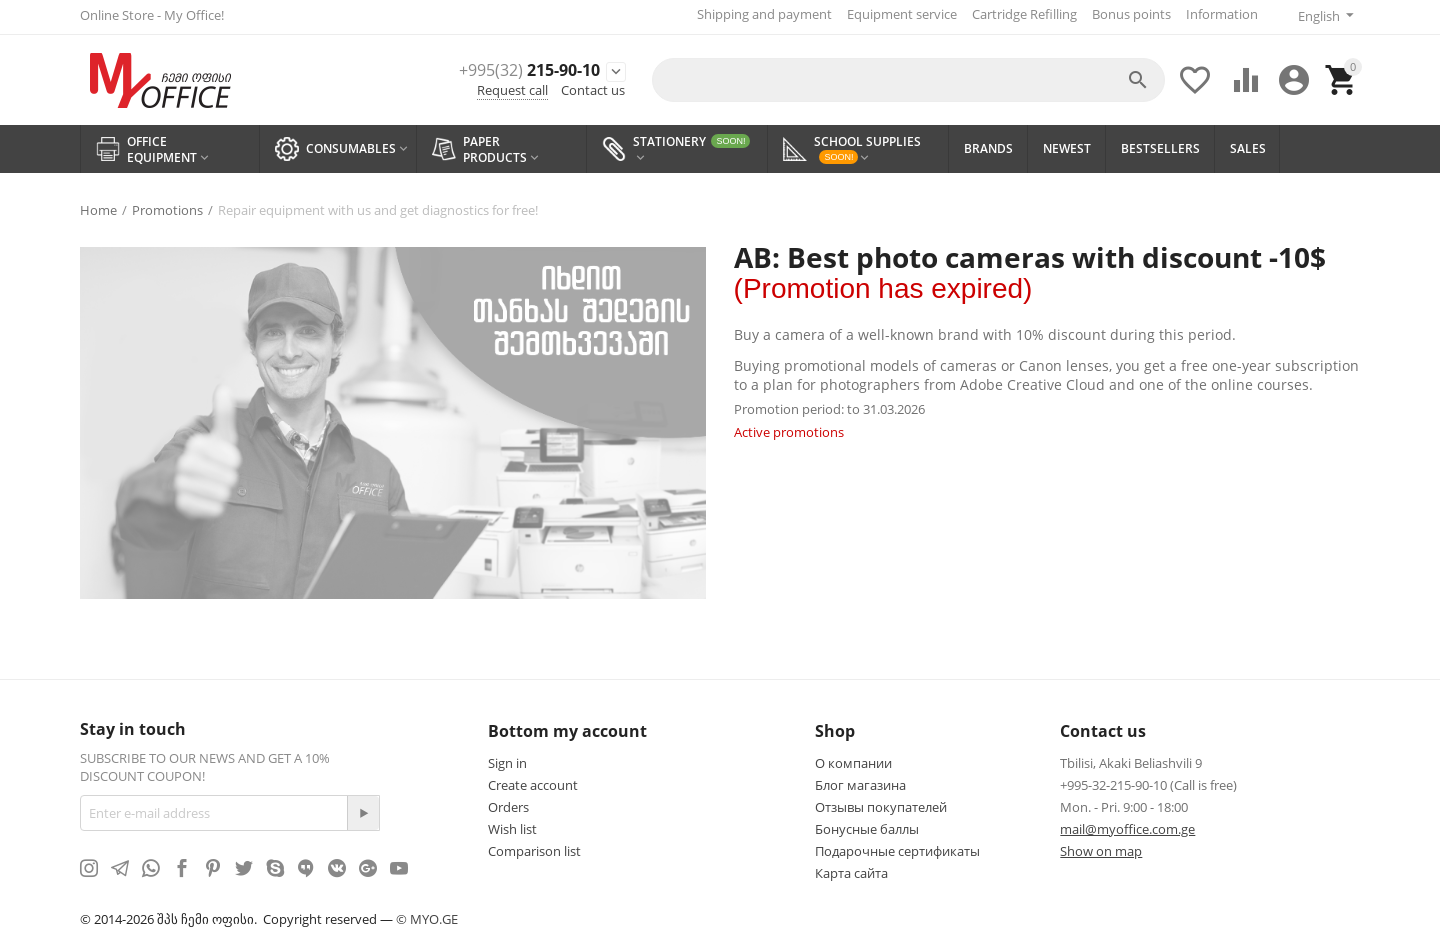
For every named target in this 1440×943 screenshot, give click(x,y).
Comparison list (534, 847)
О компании (853, 759)
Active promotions (789, 428)
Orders (508, 803)
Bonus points (1126, 14)
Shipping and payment (759, 14)
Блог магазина (860, 781)
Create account (533, 781)
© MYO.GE (427, 915)
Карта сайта (851, 869)
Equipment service (897, 14)
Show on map (1101, 847)
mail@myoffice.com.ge (1127, 825)
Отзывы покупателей (881, 803)
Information (1217, 14)
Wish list (512, 825)
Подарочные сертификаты (897, 847)
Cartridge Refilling (1019, 14)
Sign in (507, 759)
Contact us (593, 88)
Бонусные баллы (867, 825)
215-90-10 (506, 67)
